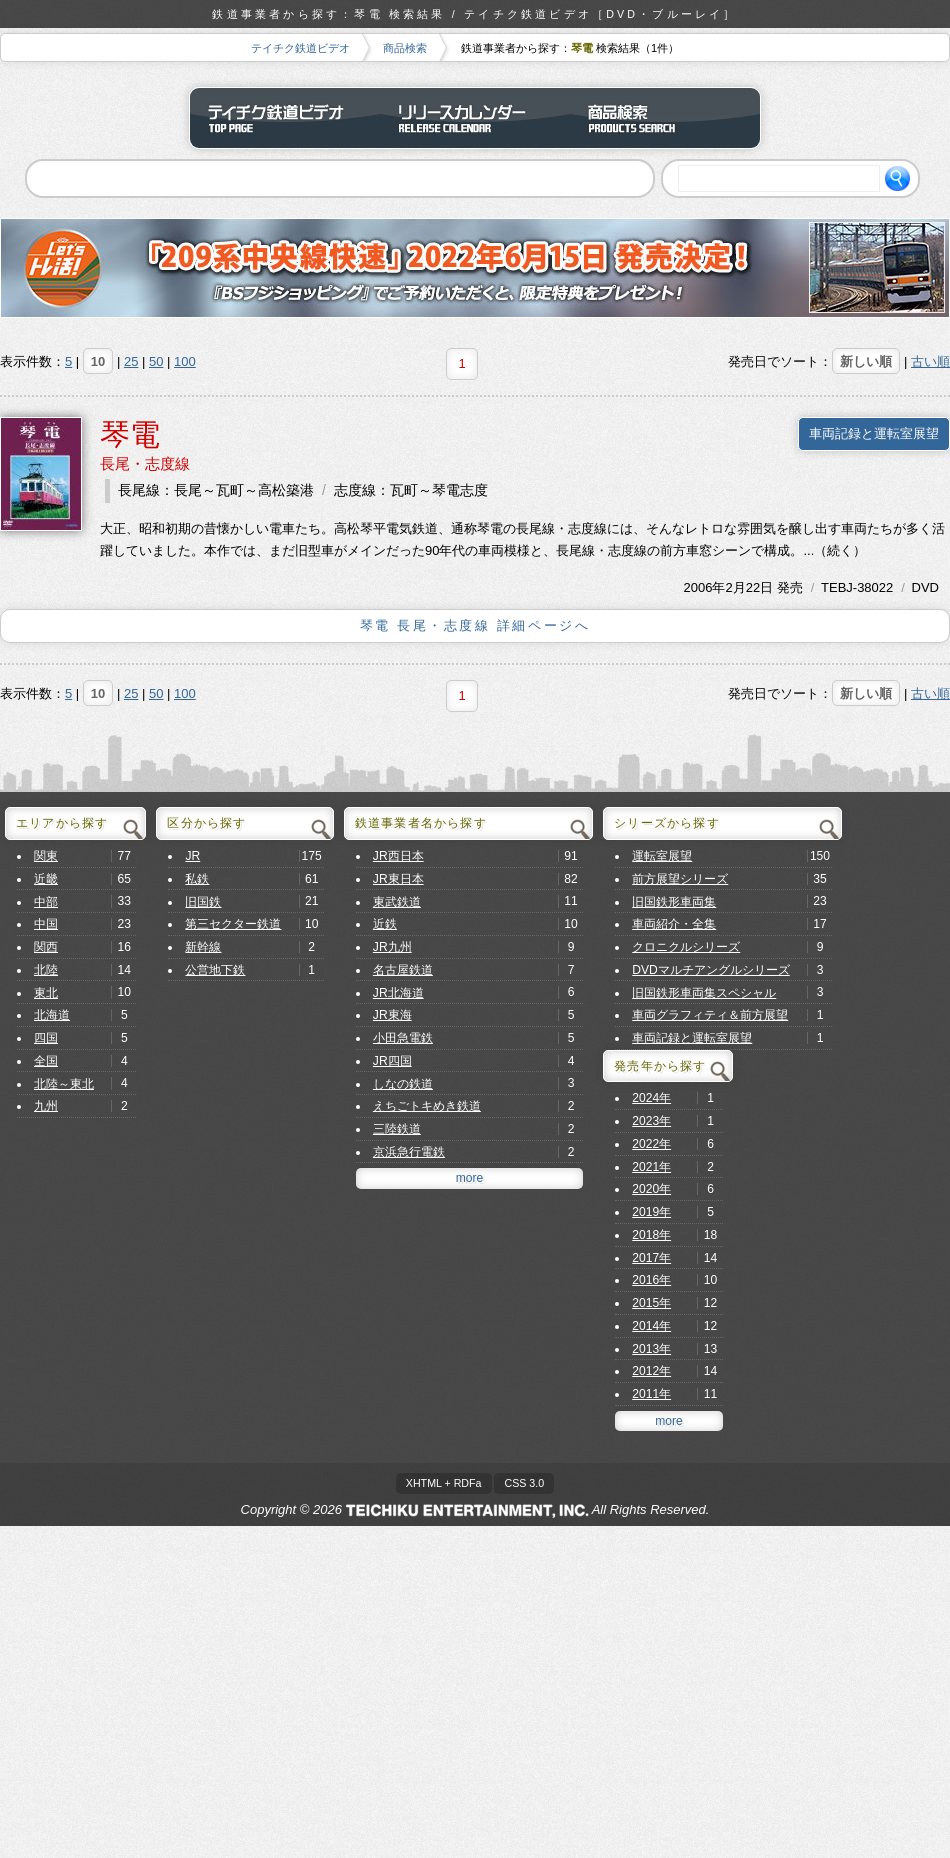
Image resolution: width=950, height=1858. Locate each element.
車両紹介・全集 (674, 924)
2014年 (651, 1326)
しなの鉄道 (403, 1084)
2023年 (651, 1121)
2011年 (651, 1394)
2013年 (651, 1349)
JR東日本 (398, 879)
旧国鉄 (203, 902)
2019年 (651, 1212)
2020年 (651, 1189)
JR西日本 (398, 856)
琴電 (130, 434)
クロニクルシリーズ (686, 947)
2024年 (651, 1098)
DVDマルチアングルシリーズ (711, 970)
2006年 (705, 587)
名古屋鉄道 (403, 970)
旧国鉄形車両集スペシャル (704, 993)
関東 (46, 856)
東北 (46, 993)
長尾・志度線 (145, 463)
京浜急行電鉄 (409, 1152)
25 (131, 361)
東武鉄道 (397, 902)
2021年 (651, 1167)
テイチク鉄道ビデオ (300, 48)
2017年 (651, 1258)
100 (185, 361)
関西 (46, 947)
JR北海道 (398, 993)
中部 (46, 902)
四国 (46, 1038)
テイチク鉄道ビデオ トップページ (285, 118)
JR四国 (392, 1061)
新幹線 (203, 947)
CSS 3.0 (524, 1483)
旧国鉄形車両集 (674, 902)
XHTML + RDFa (444, 1483)
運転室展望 (662, 856)
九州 (46, 1106)
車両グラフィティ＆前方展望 (710, 1015)
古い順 (930, 361)
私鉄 (197, 879)
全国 (46, 1061)
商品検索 (405, 48)
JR (192, 856)
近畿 (46, 879)
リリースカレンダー (475, 118)
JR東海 (392, 1015)
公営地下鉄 (215, 970)
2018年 (651, 1235)
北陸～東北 (64, 1084)
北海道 (52, 1015)
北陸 (46, 970)
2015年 (651, 1303)
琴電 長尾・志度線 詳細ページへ (475, 625)
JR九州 (392, 947)
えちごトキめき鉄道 (427, 1106)
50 (156, 361)
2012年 (651, 1371)
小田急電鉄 (403, 1038)
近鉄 (385, 924)
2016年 (651, 1280)
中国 (46, 924)
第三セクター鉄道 (233, 924)
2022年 (651, 1144)
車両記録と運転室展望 (874, 433)
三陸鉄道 (397, 1129)
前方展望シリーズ (680, 879)
